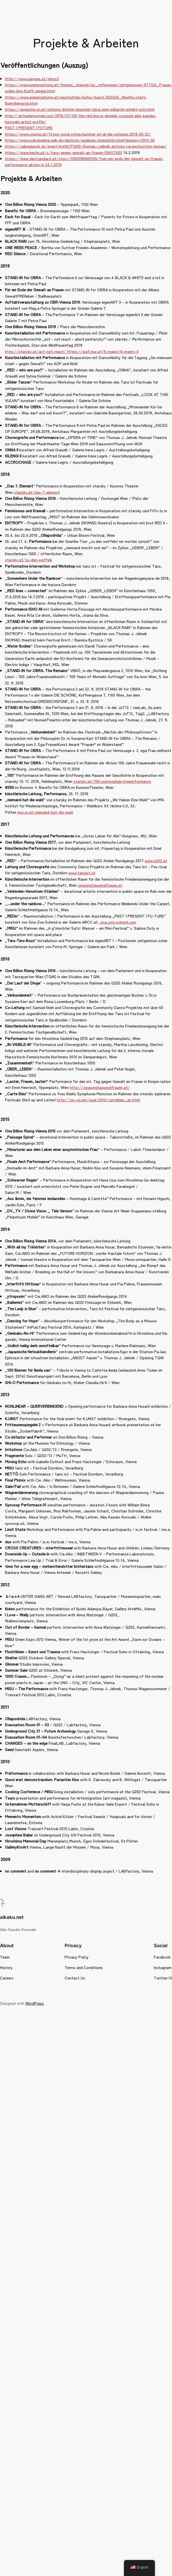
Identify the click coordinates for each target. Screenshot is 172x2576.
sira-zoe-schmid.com (118, 922)
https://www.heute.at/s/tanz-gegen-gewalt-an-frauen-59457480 (63, 152)
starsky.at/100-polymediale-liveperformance (112, 781)
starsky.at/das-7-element (37, 492)
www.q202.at (156, 860)
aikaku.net (11, 1917)
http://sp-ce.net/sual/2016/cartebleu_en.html (98, 1099)
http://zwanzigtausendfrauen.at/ (100, 1087)
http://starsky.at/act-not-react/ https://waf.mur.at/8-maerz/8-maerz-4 (72, 351)
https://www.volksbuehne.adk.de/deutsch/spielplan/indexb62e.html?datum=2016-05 (80, 140)
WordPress (34, 2003)
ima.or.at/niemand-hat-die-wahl (45, 812)
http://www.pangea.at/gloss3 (32, 78)
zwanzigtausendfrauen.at (100, 885)
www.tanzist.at (82, 872)
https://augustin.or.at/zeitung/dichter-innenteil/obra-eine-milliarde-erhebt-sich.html (79, 109)
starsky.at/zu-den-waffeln (28, 559)
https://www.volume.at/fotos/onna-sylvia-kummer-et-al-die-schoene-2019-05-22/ (78, 134)
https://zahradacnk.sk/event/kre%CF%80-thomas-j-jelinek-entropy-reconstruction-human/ (86, 146)
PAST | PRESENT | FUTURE (29, 127)
